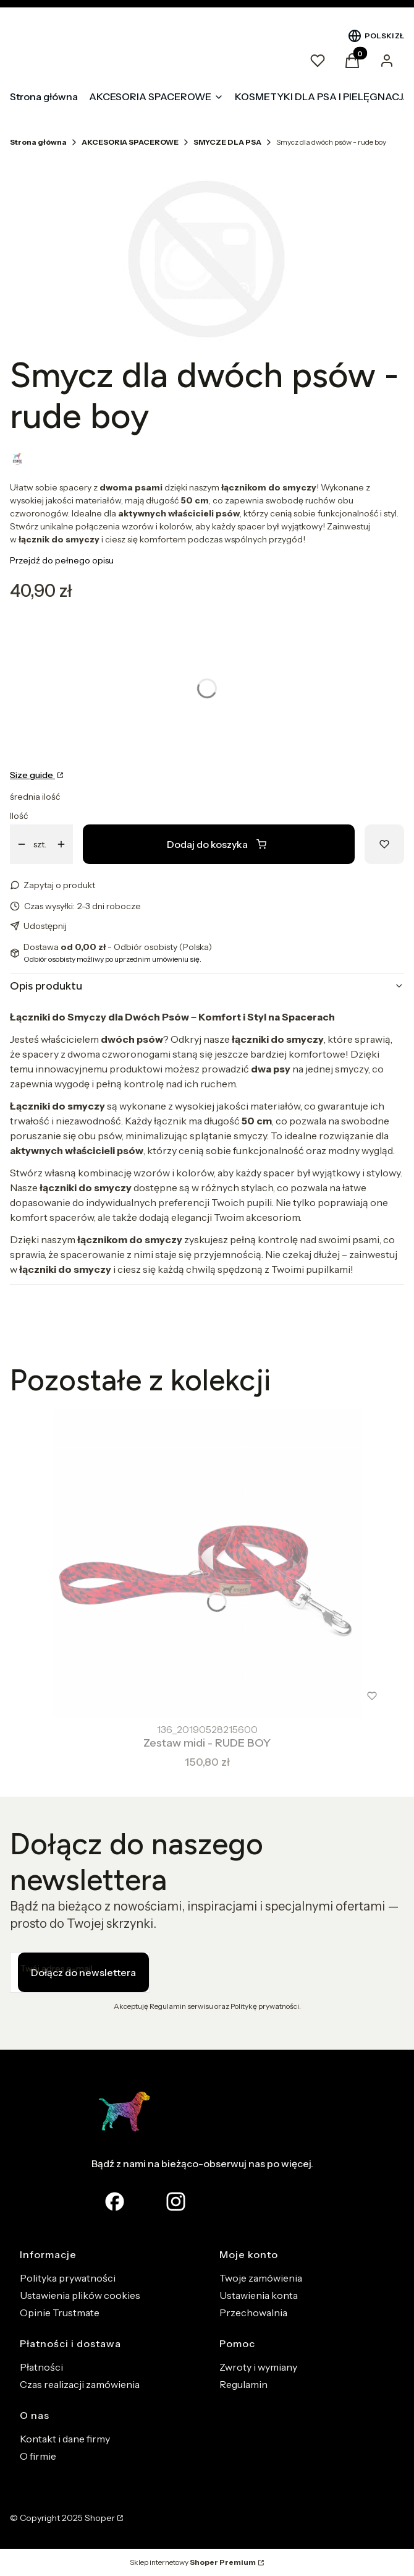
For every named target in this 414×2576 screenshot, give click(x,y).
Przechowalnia (253, 2312)
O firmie (38, 2456)
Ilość (19, 815)
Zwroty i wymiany (258, 2367)
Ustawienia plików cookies (80, 2295)
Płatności (41, 2367)
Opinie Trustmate (59, 2312)
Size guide (32, 775)
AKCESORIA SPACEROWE (130, 142)
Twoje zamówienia (260, 2278)
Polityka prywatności (68, 2278)
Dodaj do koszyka (216, 844)
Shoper (100, 2517)
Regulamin (243, 2384)
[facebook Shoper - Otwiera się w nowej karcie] (114, 2201)
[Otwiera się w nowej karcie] (176, 2201)
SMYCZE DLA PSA (227, 142)
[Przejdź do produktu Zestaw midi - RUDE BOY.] (207, 1563)
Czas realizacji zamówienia (80, 2384)
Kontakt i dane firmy (65, 2439)
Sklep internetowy (193, 2562)
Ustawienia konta (258, 2295)
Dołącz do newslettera (83, 1972)
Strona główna (38, 142)
